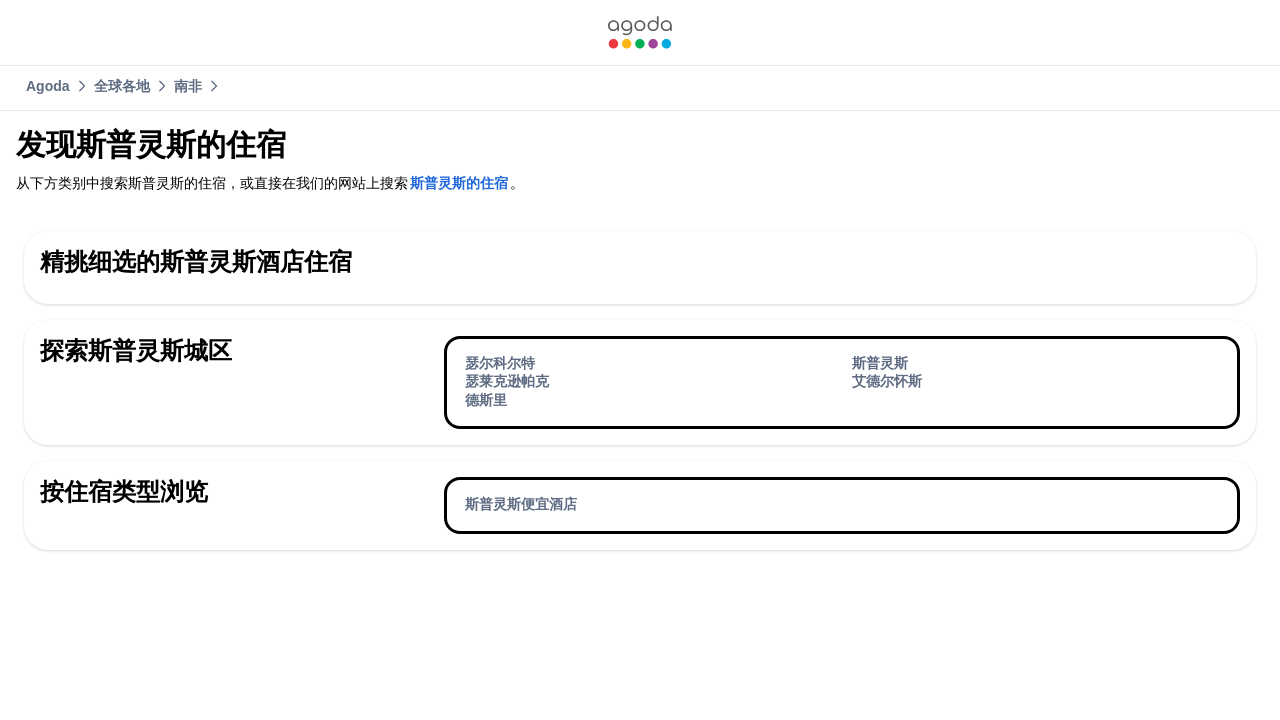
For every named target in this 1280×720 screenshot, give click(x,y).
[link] (640, 32)
